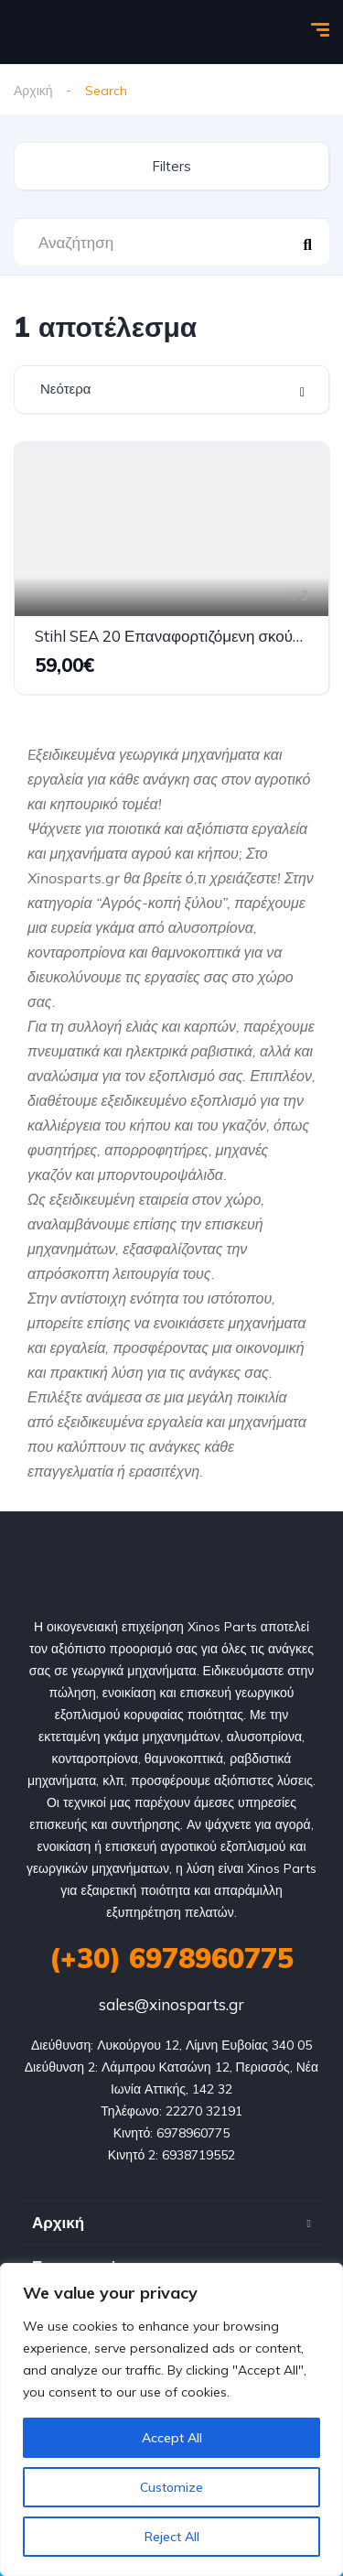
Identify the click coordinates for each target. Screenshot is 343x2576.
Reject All (172, 2536)
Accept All (172, 2438)
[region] (171, 2419)
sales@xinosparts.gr (171, 2004)
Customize (171, 2487)
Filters (171, 166)
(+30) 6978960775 (171, 1958)
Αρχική (33, 90)
